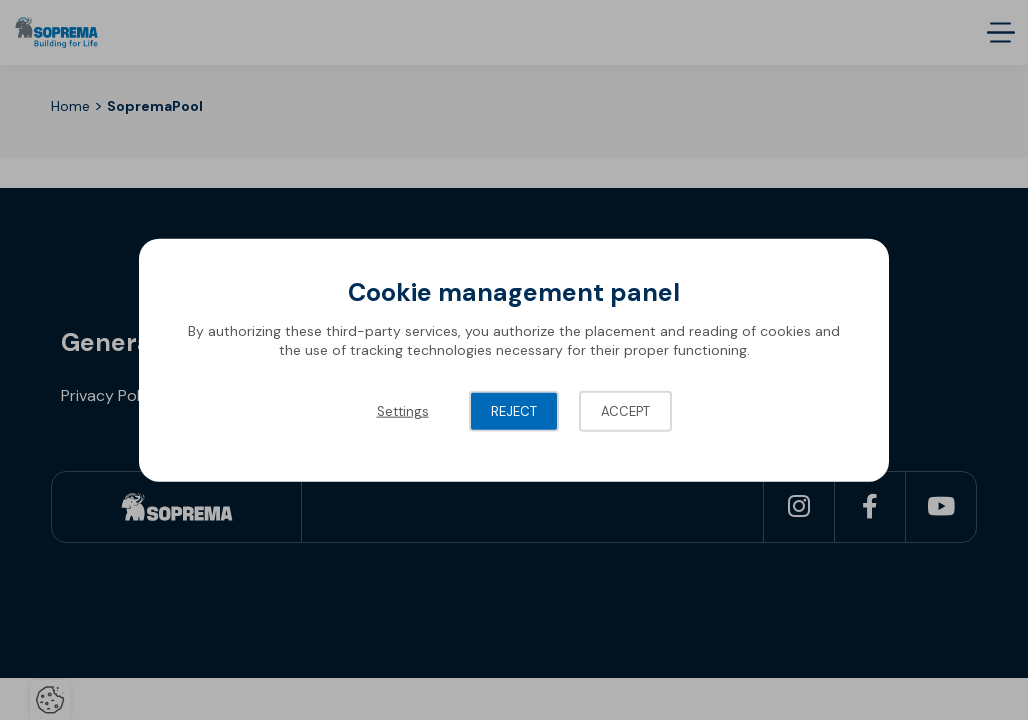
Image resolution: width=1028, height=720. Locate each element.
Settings (403, 410)
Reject (514, 410)
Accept (625, 410)
